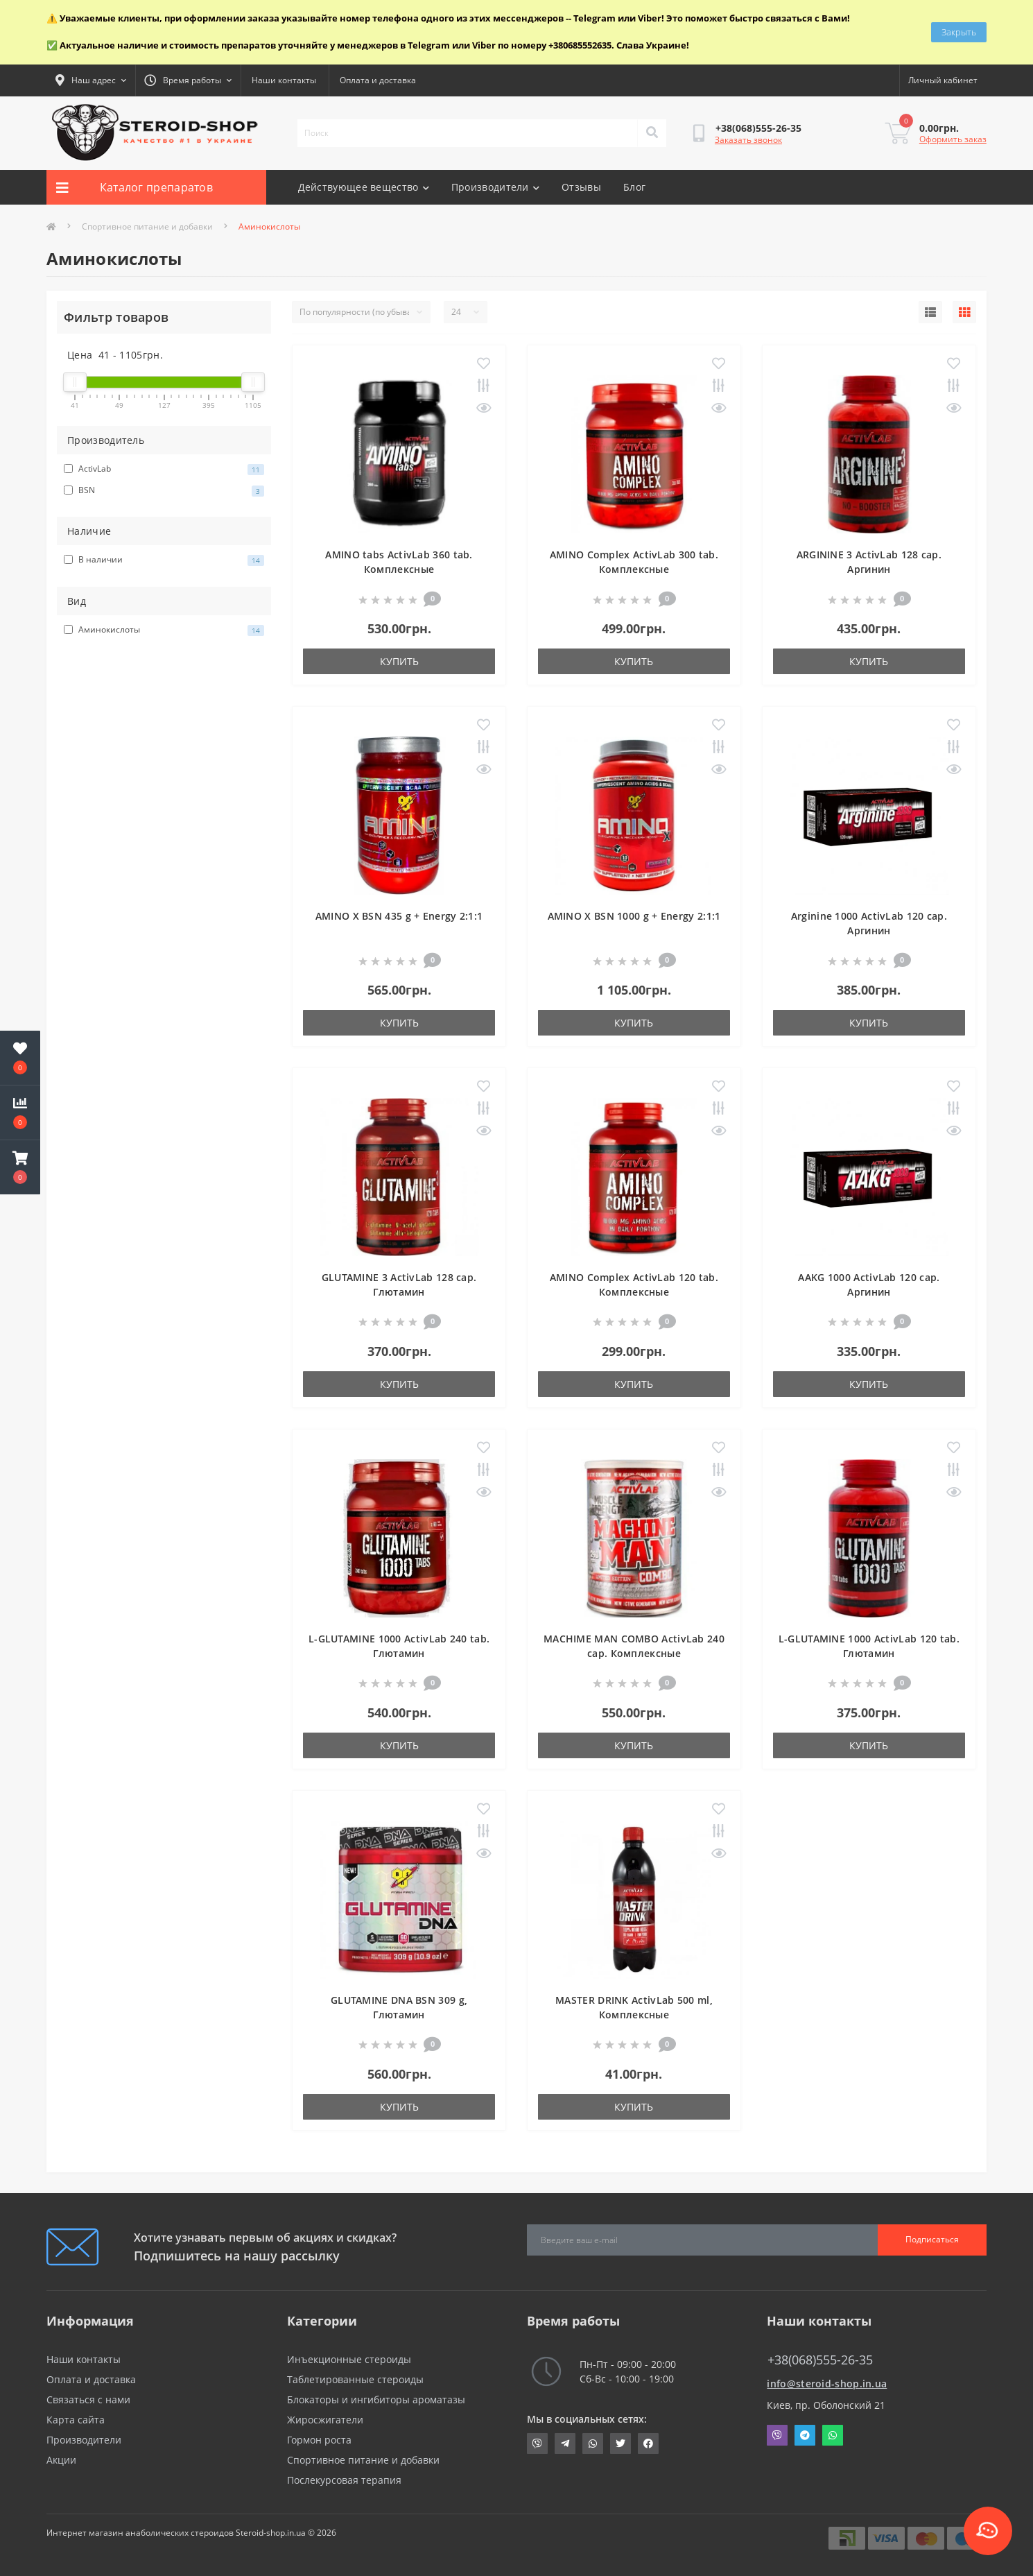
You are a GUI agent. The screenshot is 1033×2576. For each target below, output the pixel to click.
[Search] (651, 133)
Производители (495, 187)
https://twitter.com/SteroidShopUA (620, 2443)
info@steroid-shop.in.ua (827, 2383)
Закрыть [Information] (958, 32)
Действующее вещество (363, 187)
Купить (399, 661)
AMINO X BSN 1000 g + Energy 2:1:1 (634, 915)
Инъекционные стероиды (349, 2359)
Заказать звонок (748, 140)
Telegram (805, 2435)
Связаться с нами (88, 2399)
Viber (777, 2435)
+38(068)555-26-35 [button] (820, 2360)
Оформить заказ (953, 139)
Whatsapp (832, 2435)
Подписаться (932, 2239)
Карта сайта (75, 2419)
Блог (634, 187)
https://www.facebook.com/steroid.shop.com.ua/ (648, 2443)
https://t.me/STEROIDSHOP (565, 2443)
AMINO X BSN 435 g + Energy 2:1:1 (399, 915)
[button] (20, 1167)
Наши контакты (284, 80)
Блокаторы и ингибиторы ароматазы (376, 2399)
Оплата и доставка (378, 80)
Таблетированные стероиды (355, 2379)
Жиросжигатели (325, 2419)
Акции (61, 2459)
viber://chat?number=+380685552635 (537, 2443)
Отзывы (581, 187)
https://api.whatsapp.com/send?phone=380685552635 (593, 2443)
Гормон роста (319, 2439)
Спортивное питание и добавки (147, 226)
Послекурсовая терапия (344, 2480)
